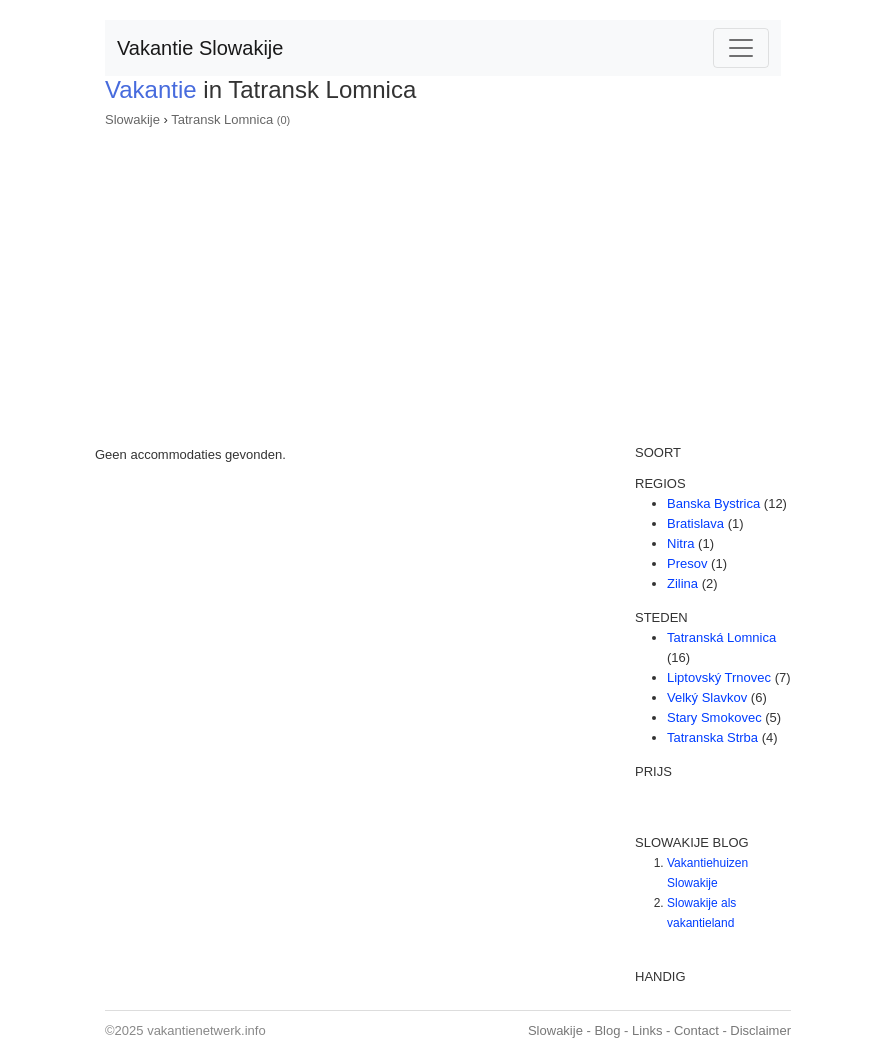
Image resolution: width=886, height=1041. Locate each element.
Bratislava (695, 523)
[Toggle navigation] (741, 48)
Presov (687, 563)
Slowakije (132, 119)
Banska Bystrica (713, 503)
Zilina (682, 583)
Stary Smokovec (714, 717)
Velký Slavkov (707, 697)
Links (647, 1030)
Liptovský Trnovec (719, 677)
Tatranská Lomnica (721, 637)
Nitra (680, 543)
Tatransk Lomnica (222, 119)
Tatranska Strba (712, 737)
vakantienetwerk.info (206, 1030)
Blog (607, 1030)
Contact (696, 1030)
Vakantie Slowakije (200, 48)
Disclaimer (760, 1030)
